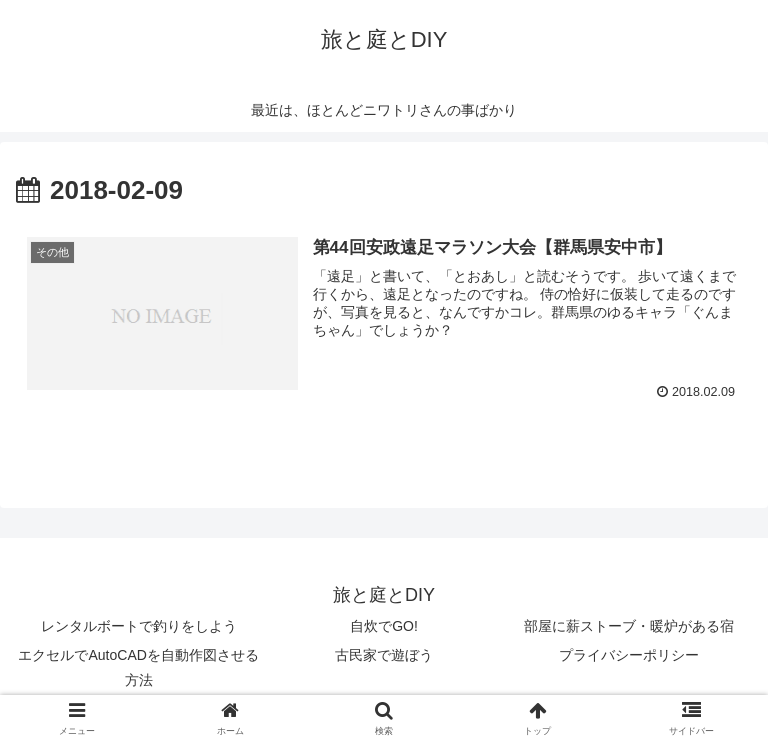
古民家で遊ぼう (384, 655)
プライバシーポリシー (629, 655)
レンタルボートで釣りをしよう (139, 626)
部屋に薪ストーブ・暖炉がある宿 (629, 626)
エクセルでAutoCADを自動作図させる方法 (138, 667)
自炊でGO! (384, 626)
